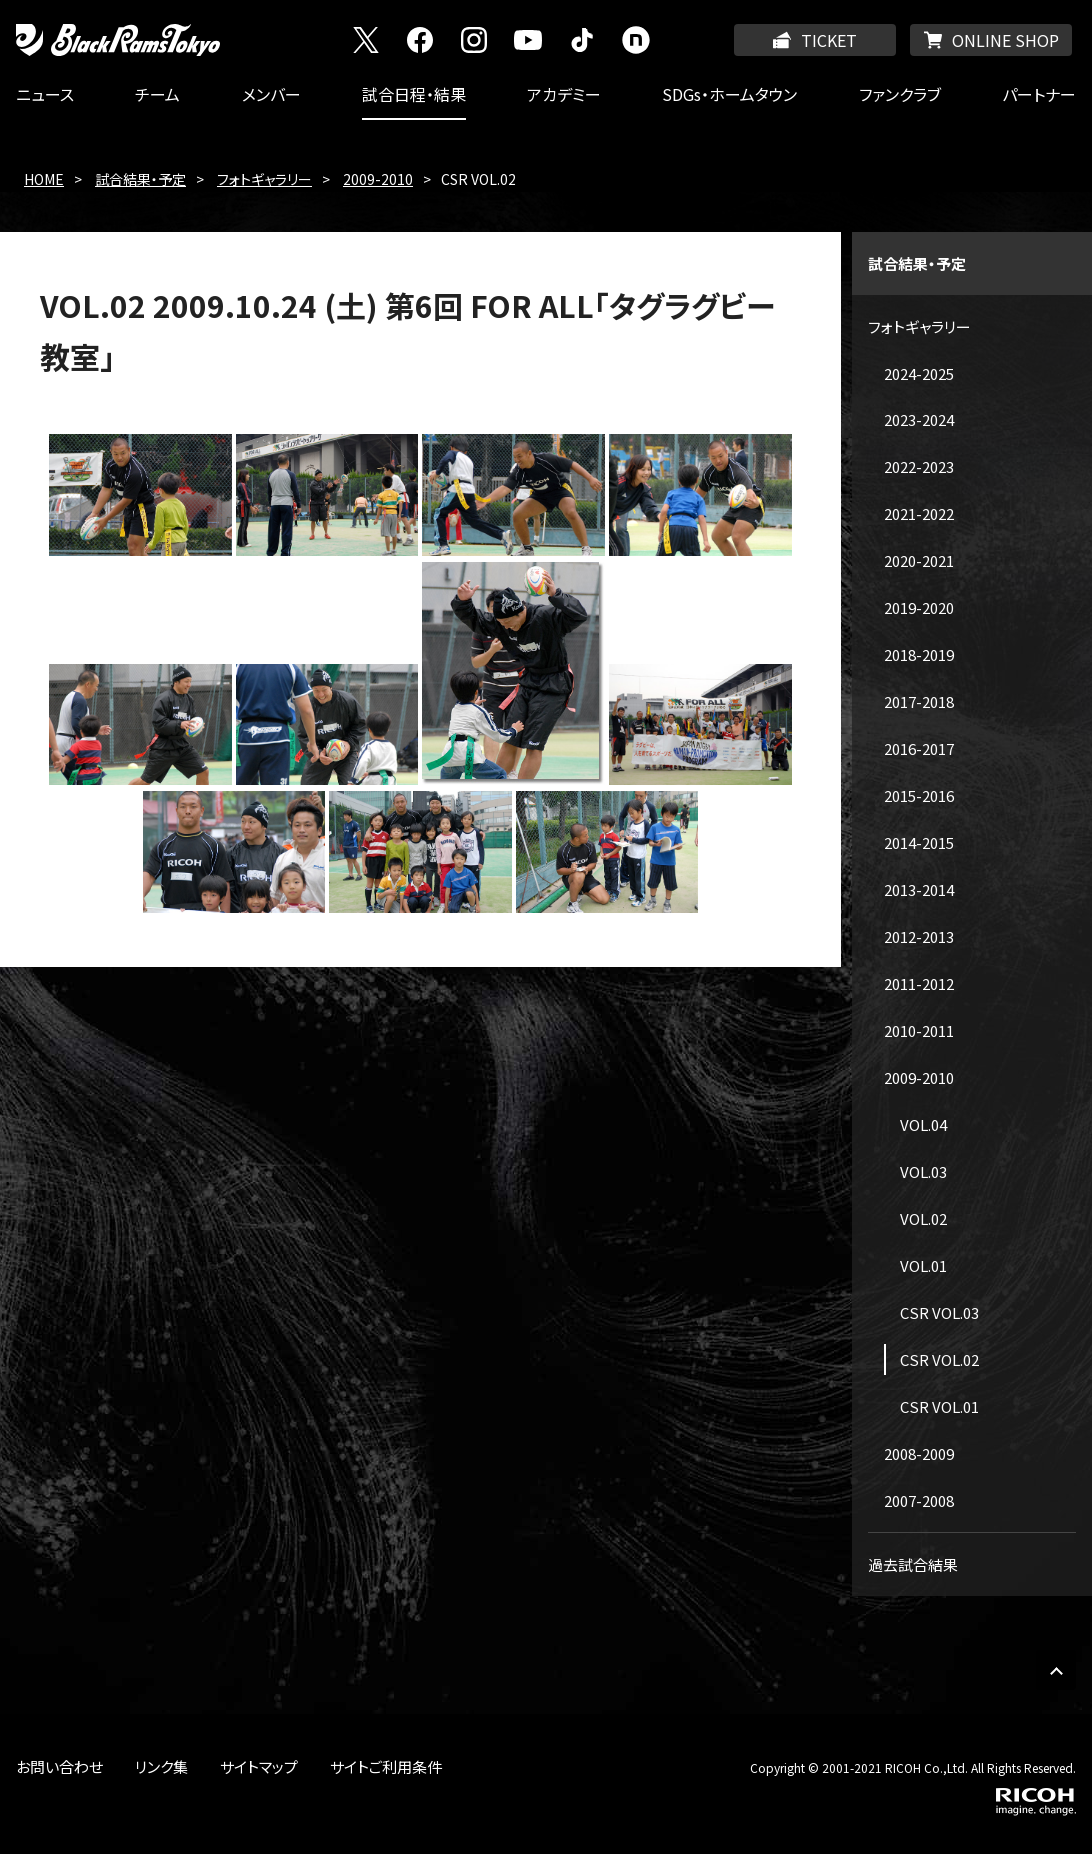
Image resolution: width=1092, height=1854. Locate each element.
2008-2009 (919, 1453)
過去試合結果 (913, 1564)
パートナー (1039, 94)
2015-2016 (919, 795)
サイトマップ (259, 1766)
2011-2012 (919, 983)
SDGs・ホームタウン (729, 94)
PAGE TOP (1056, 1670)
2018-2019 (919, 654)
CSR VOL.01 (939, 1406)
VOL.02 (923, 1218)
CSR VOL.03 (939, 1312)
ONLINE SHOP (1005, 40)
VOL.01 (923, 1265)
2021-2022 (919, 513)
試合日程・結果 (414, 94)
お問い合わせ (59, 1766)
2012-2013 (919, 936)
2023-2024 (919, 419)
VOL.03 (923, 1171)
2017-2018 (919, 701)
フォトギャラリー (264, 179)
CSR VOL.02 (939, 1359)
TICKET (829, 40)
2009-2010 (378, 179)
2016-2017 (919, 748)
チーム (157, 94)
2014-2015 (919, 842)
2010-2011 (919, 1030)
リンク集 (161, 1766)
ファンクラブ (900, 94)
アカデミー (564, 94)
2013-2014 (919, 889)
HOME (44, 179)
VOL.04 (923, 1124)
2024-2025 (919, 373)
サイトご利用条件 (386, 1766)
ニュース (45, 94)
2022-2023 (919, 466)
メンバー (271, 94)
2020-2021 (919, 560)
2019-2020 (919, 607)
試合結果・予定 (140, 179)
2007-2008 (919, 1500)
